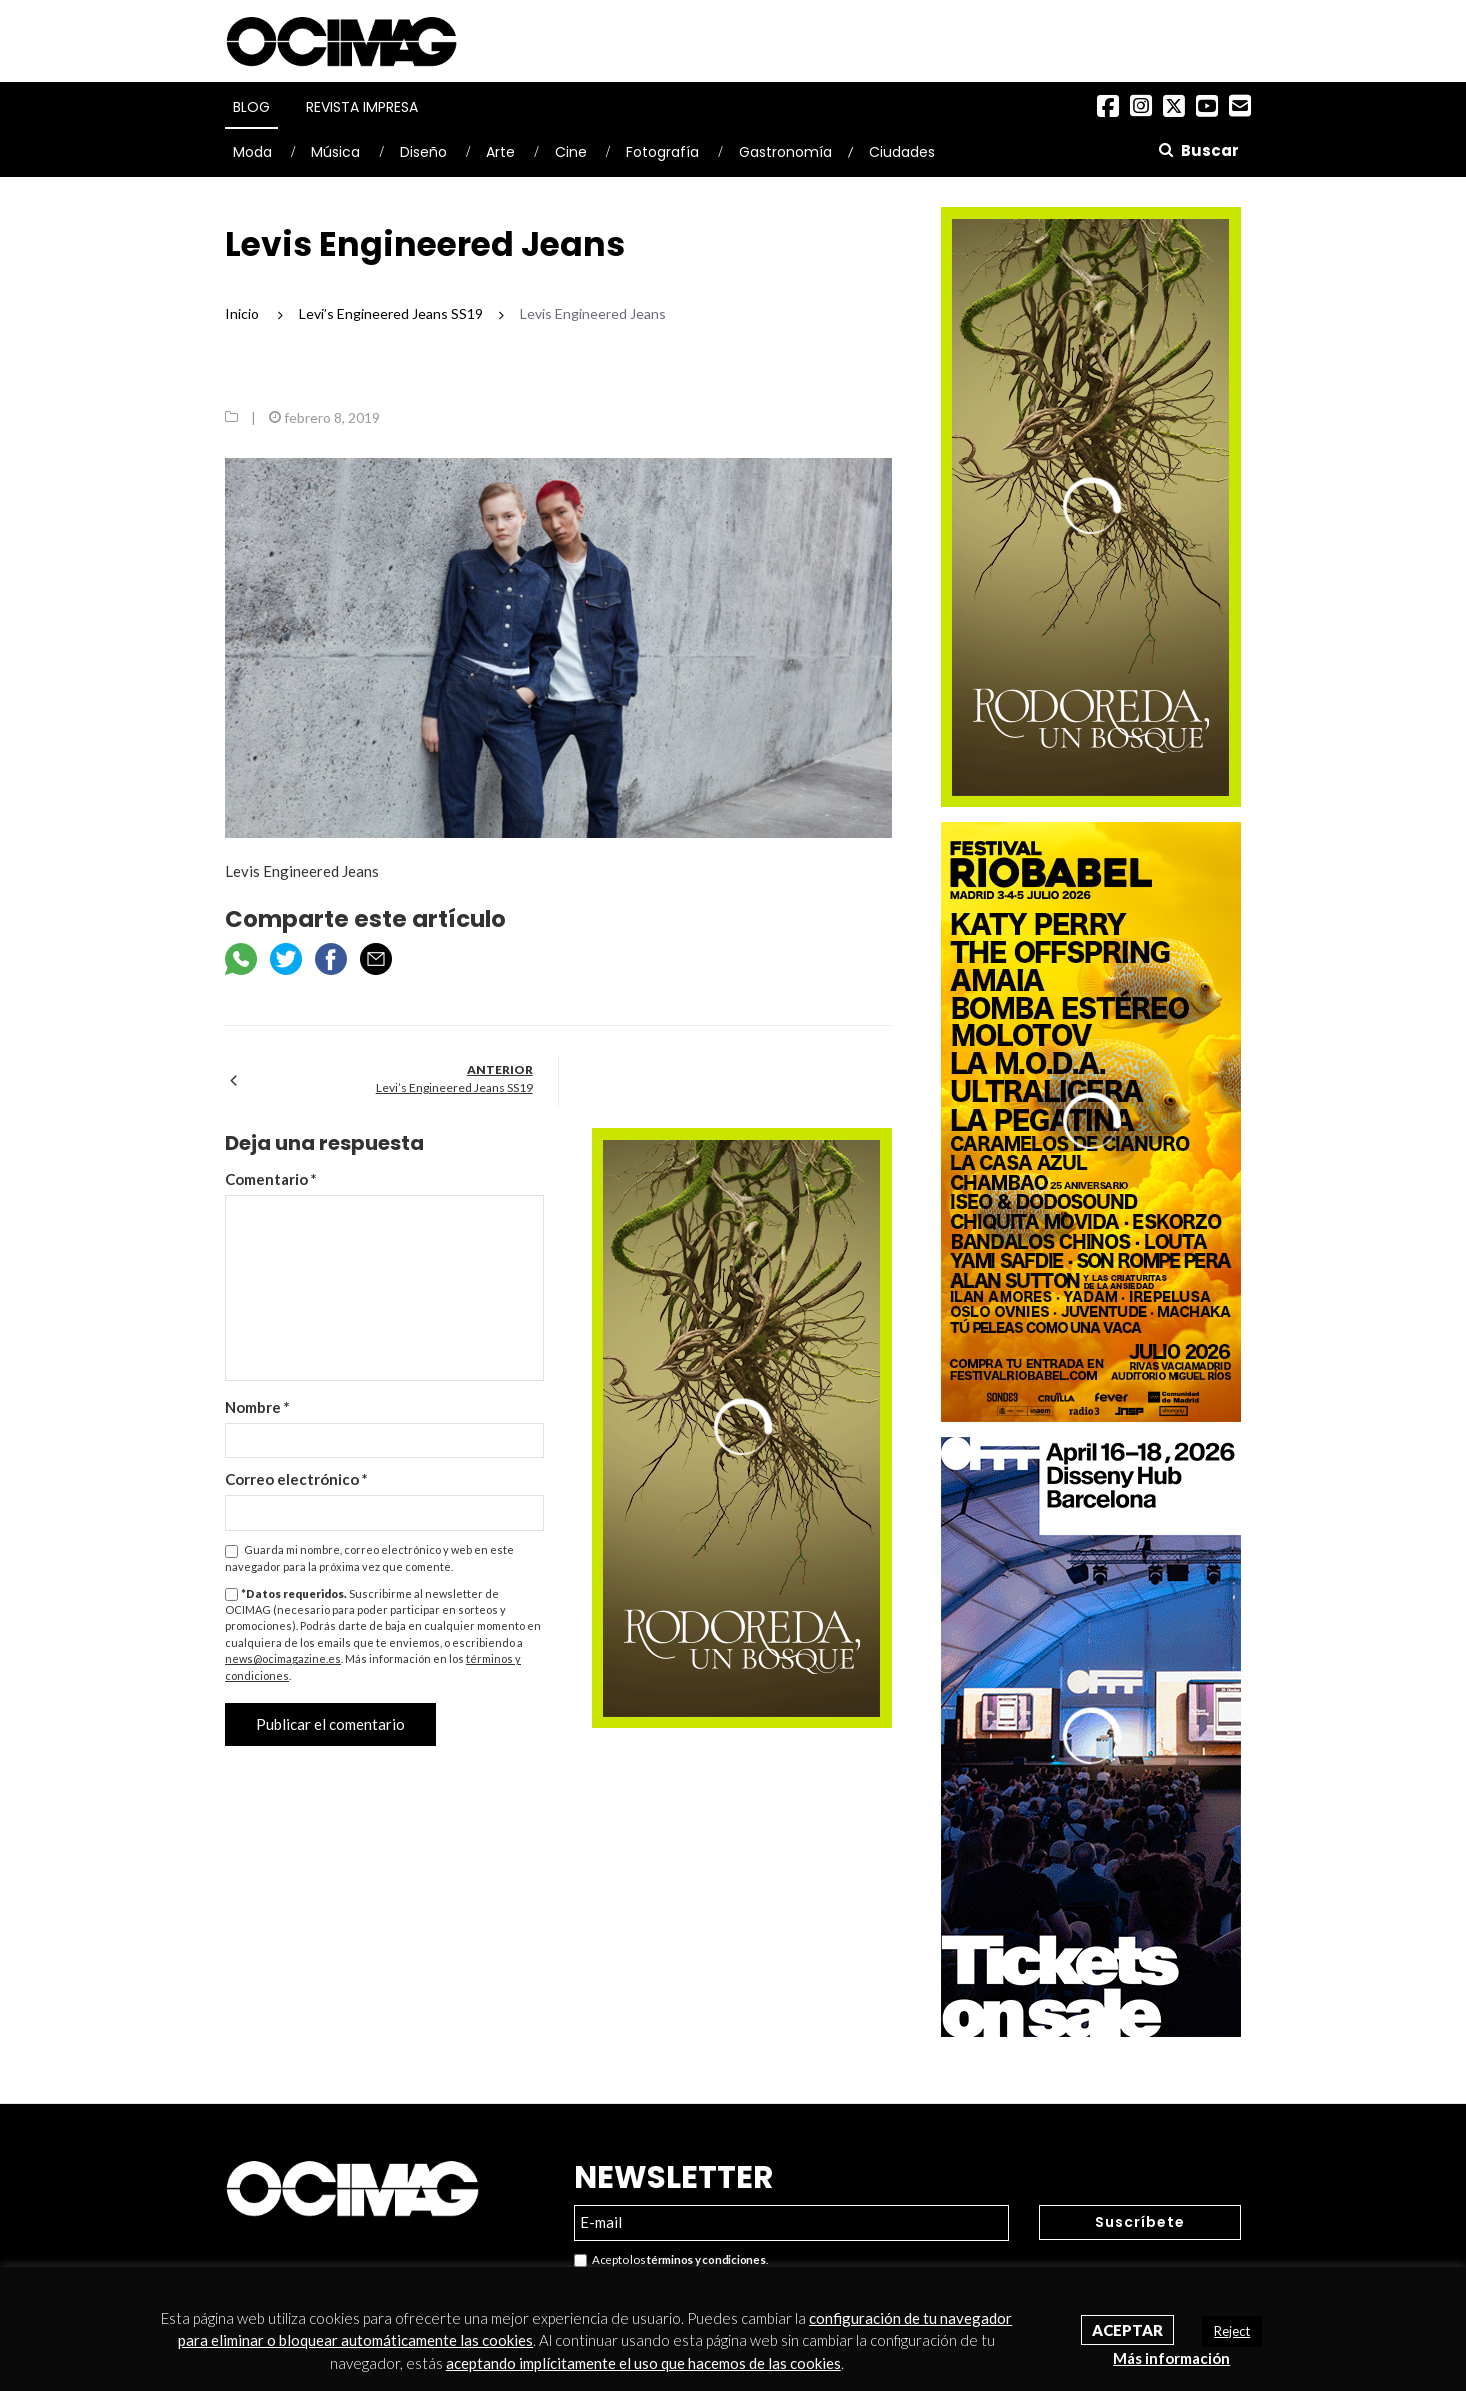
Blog (251, 107)
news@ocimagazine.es (283, 1658)
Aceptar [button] (1127, 2330)
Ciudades (902, 152)
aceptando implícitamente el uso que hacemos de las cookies (643, 2363)
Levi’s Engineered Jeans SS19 (454, 1087)
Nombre (257, 1407)
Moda (252, 152)
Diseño (423, 152)
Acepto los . (671, 2260)
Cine (571, 152)
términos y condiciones (706, 2259)
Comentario (271, 1179)
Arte (500, 152)
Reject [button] (1232, 2331)
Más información (1171, 2358)
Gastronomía (785, 152)
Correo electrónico (296, 1479)
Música (335, 152)
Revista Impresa (362, 107)
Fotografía (662, 152)
